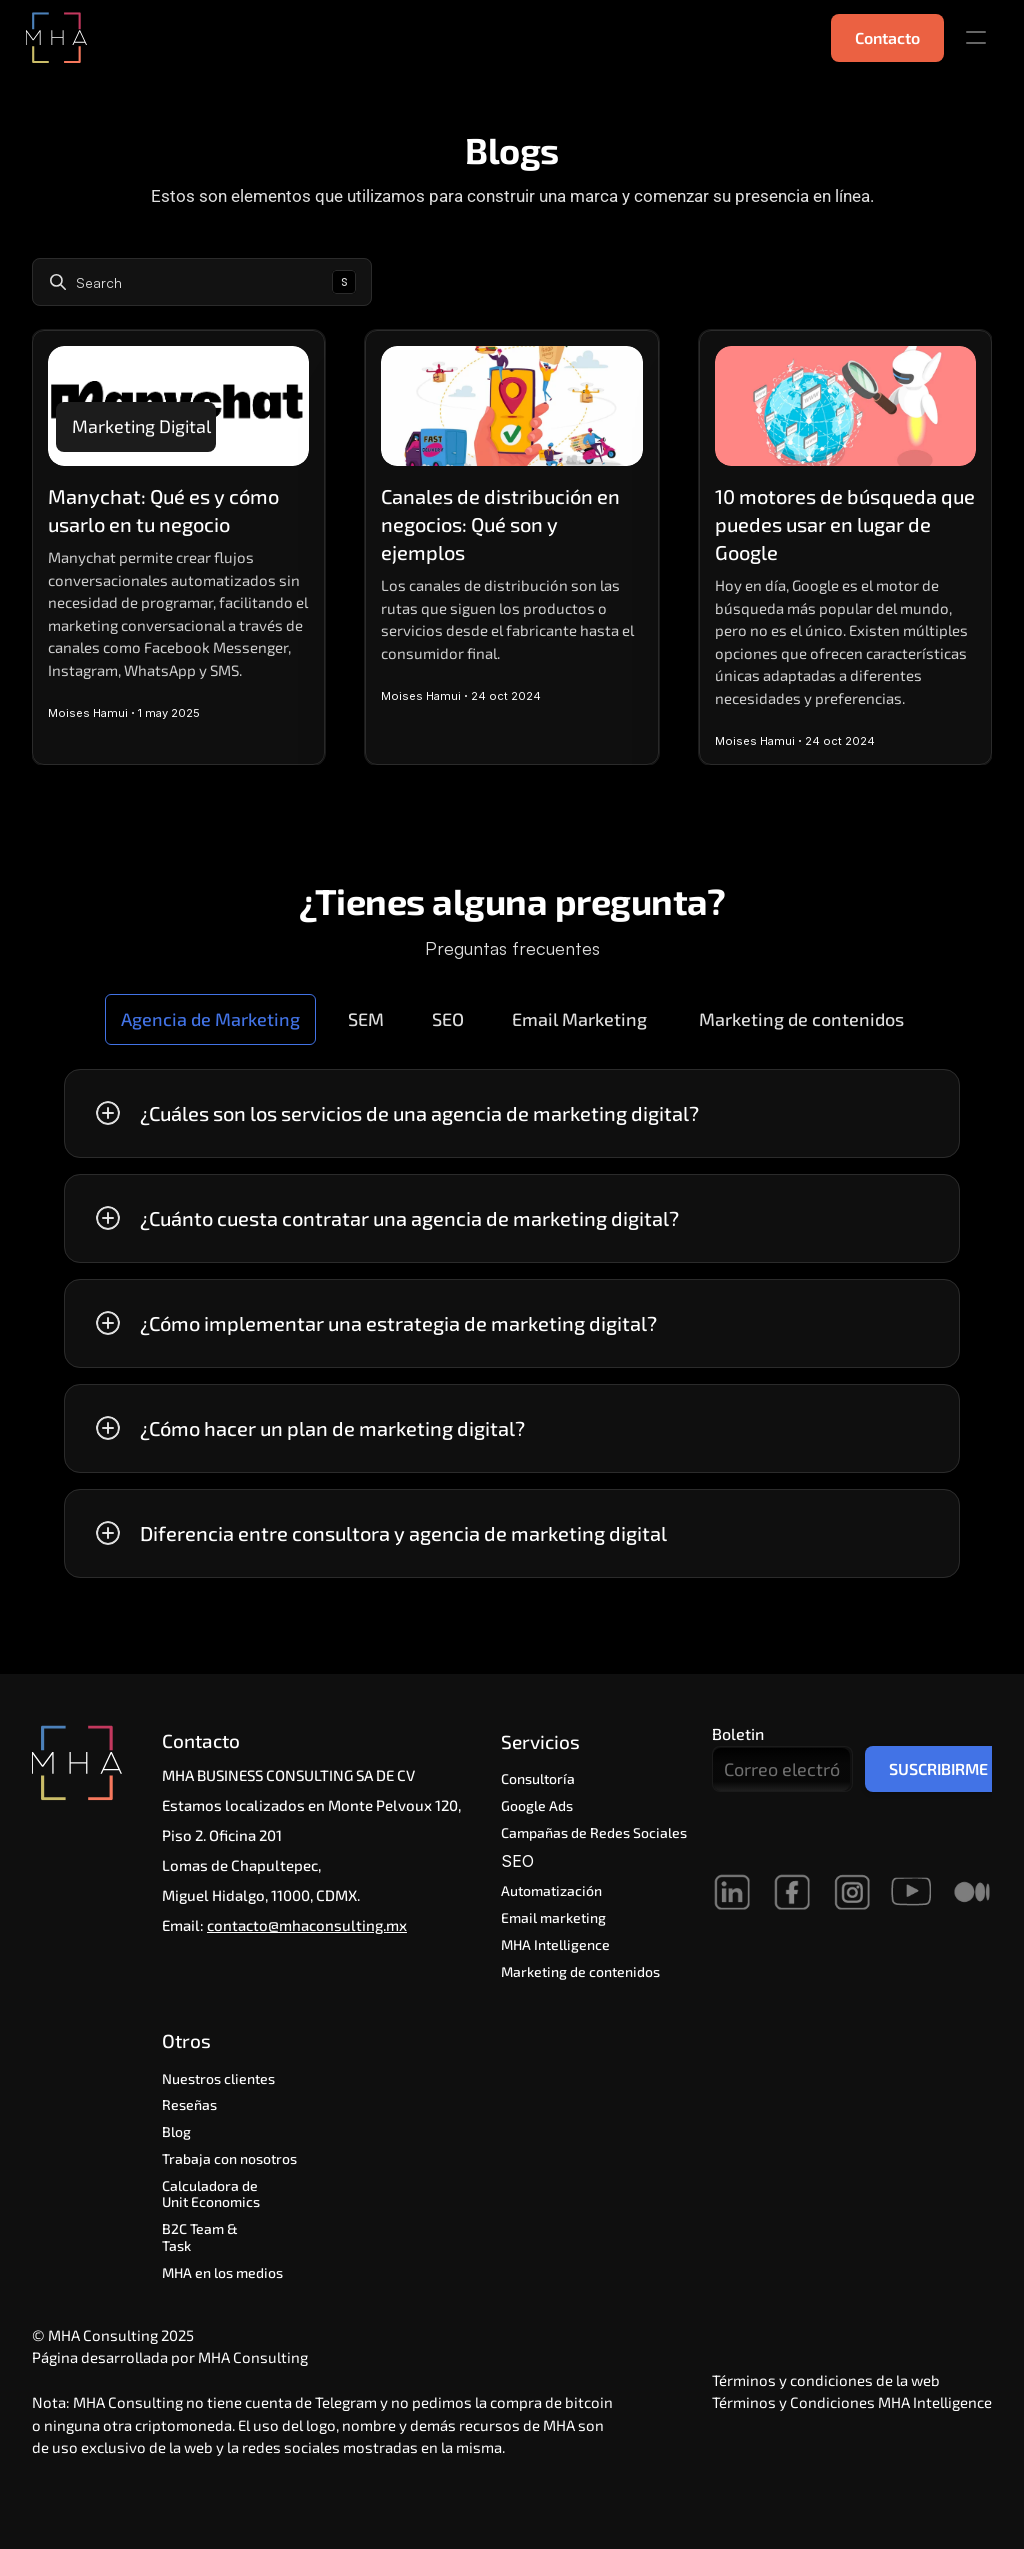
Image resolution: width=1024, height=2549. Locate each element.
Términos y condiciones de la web (826, 2380)
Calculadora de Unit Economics (211, 2194)
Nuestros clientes (218, 2078)
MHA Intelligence (555, 1944)
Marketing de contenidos (580, 1971)
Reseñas (189, 2104)
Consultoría (538, 1778)
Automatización (554, 1890)
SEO (520, 1861)
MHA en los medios (222, 2272)
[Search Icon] (202, 282)
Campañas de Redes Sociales (594, 1832)
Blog (176, 2131)
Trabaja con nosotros (229, 2158)
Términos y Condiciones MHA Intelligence (852, 2402)
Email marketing (553, 1917)
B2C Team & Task (201, 2237)
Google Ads (537, 1805)
